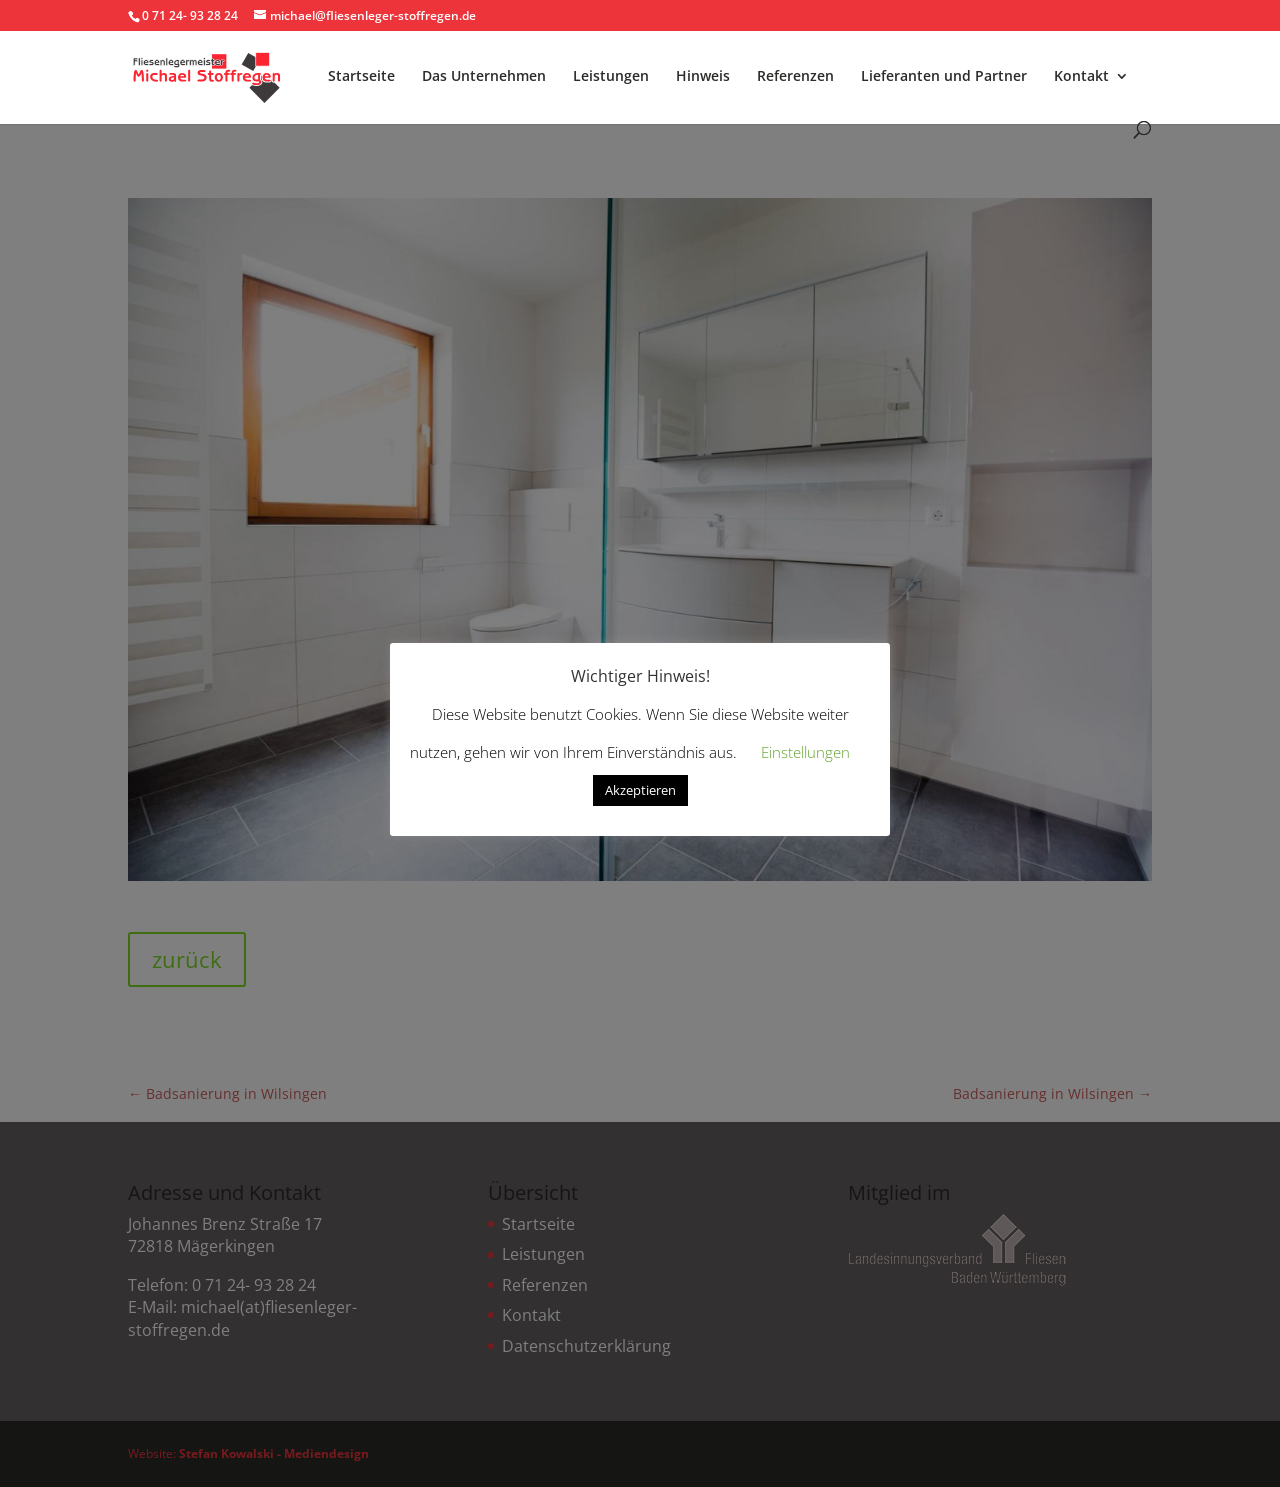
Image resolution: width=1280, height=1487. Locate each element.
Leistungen (611, 77)
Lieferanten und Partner (944, 77)
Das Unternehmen (484, 77)
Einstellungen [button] (805, 752)
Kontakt (1081, 77)
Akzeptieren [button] (640, 790)
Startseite (361, 77)
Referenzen (795, 77)
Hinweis (703, 77)
